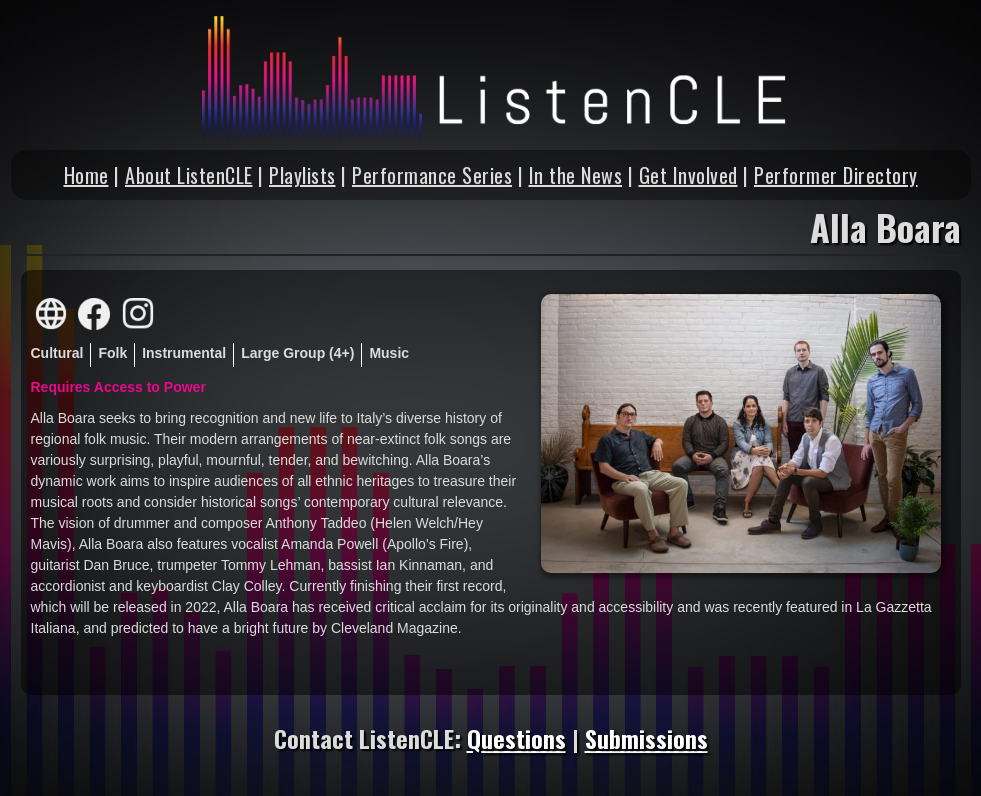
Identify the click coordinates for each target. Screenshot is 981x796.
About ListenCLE (189, 175)
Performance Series (432, 175)
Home (86, 175)
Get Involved (688, 175)
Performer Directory (836, 175)
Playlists (302, 175)
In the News (576, 175)
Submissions (646, 738)
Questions (516, 738)
